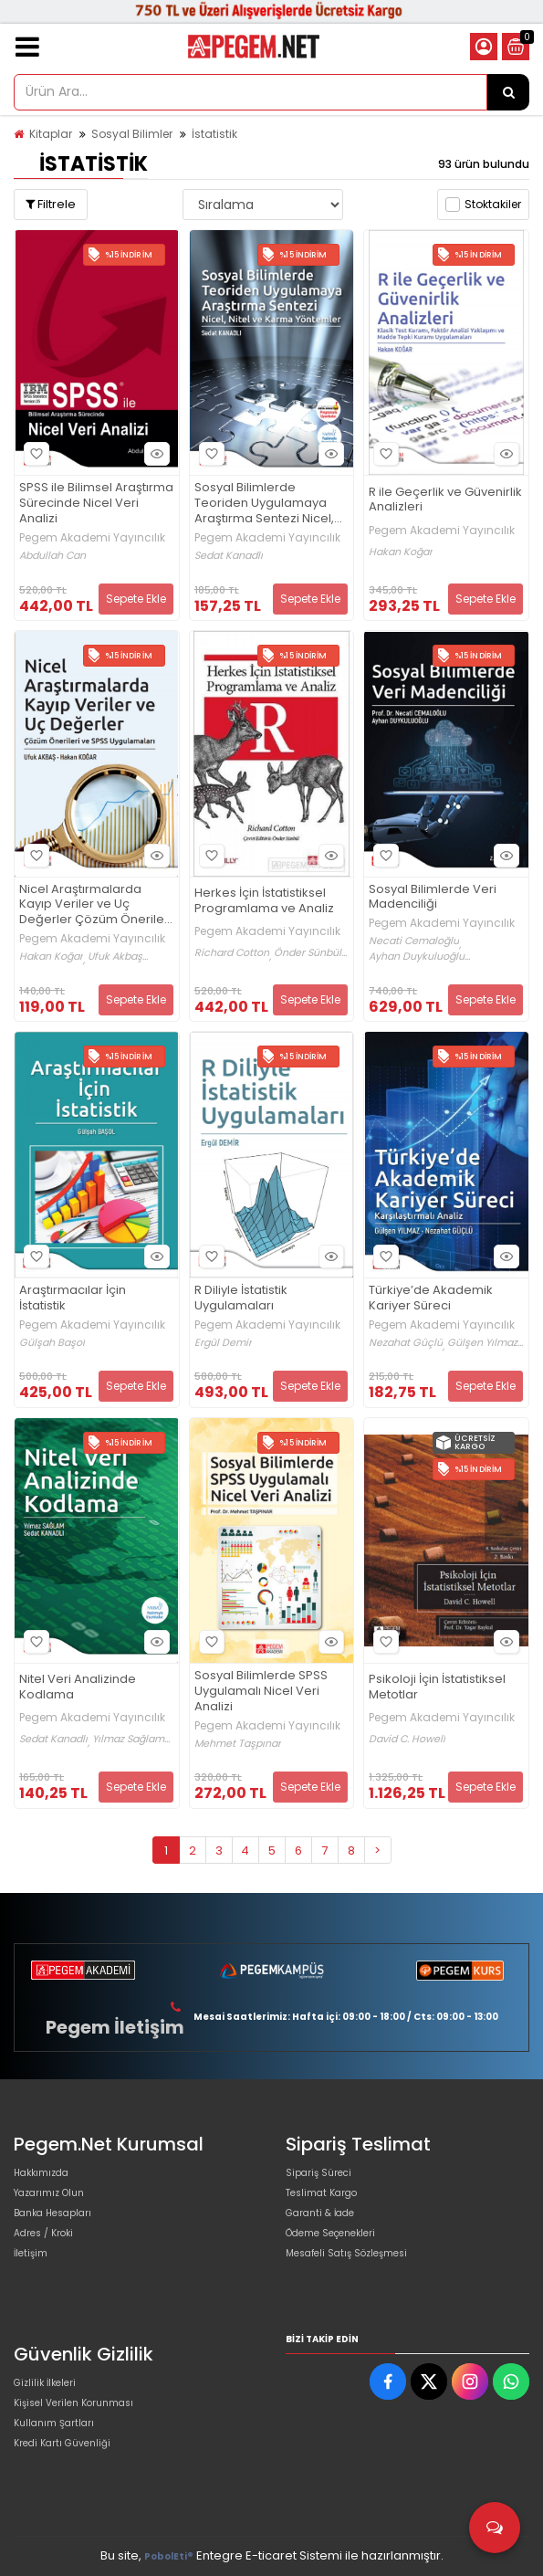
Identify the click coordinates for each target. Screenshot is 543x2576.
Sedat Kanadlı (228, 556)
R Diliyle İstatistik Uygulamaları (240, 1298)
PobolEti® (168, 2556)
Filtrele (51, 204)
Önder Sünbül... (310, 953)
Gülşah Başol (52, 1343)
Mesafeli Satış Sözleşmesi (346, 2253)
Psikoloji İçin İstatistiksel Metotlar (437, 1687)
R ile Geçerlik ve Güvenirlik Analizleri (445, 500)
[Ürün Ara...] (508, 92)
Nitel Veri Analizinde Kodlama (77, 1687)
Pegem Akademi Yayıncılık (92, 537)
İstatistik (214, 134)
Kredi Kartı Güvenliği (62, 2443)
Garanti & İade (320, 2213)
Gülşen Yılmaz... (485, 1343)
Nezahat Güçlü (406, 1343)
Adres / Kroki (43, 2233)
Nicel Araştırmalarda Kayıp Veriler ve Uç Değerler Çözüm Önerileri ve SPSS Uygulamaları (95, 905)
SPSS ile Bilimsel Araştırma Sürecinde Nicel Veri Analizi (96, 503)
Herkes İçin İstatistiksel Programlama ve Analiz (264, 901)
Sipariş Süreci (318, 2173)
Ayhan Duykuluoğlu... (419, 956)
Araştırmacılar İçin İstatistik (72, 1298)
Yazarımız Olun (49, 2193)
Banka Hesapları (52, 2213)
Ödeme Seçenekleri (330, 2233)
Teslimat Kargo (321, 2193)
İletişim (30, 2253)
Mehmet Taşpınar (237, 1744)
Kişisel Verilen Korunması (73, 2403)
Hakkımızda (41, 2173)
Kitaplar (50, 134)
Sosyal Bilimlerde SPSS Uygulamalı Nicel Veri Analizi (261, 1691)
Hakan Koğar (401, 552)
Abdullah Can (52, 556)
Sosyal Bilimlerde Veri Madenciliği (432, 897)
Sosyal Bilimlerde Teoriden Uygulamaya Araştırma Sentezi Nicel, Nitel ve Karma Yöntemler (269, 503)
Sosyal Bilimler (131, 134)
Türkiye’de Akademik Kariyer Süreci (431, 1298)
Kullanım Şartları (54, 2423)
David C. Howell (407, 1739)
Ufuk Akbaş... (118, 956)
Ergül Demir (223, 1343)
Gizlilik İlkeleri (45, 2383)
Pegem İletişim (115, 2027)
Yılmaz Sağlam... (131, 1739)
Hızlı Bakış (154, 454)
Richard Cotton (231, 953)
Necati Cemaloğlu (414, 941)
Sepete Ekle (136, 598)
